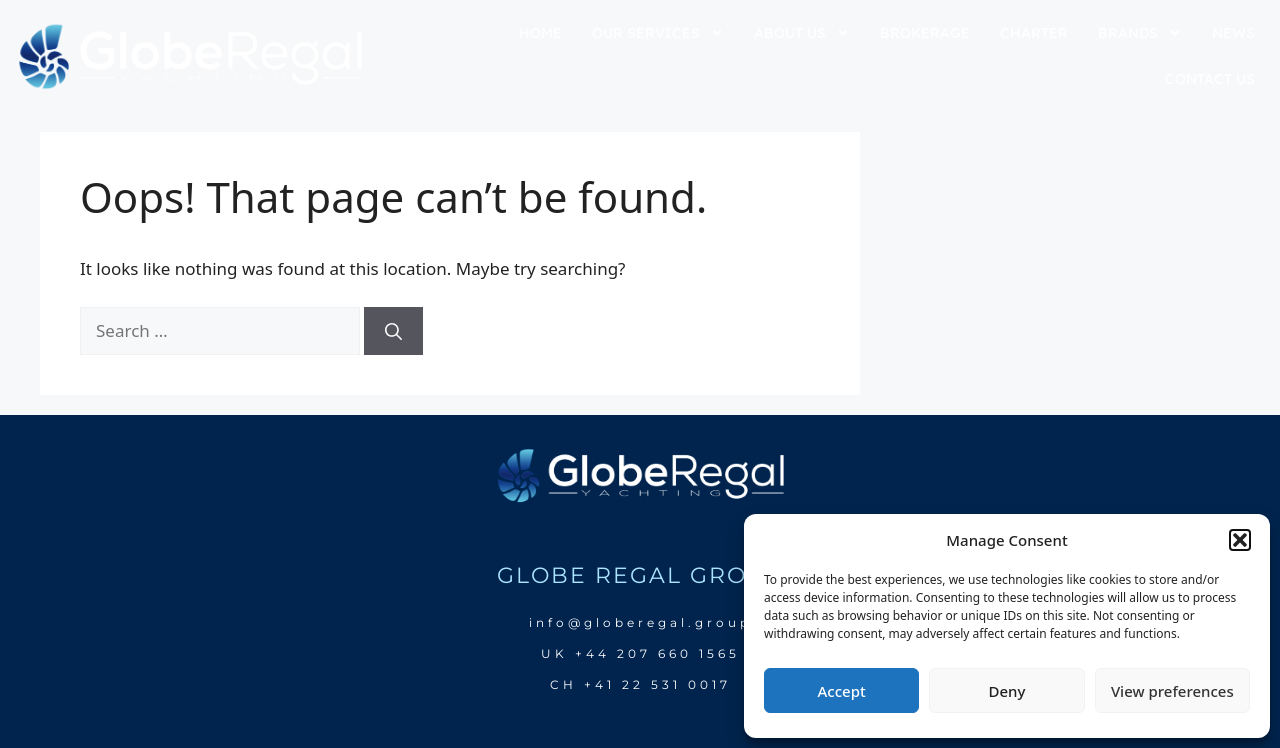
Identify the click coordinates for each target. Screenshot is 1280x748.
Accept (842, 691)
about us (802, 33)
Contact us (1210, 79)
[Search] (393, 331)
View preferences (1172, 691)
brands (1140, 33)
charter (1034, 33)
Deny (1007, 691)
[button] (1240, 540)
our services (658, 33)
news (1233, 33)
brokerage (925, 33)
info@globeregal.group (640, 622)
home (540, 33)
